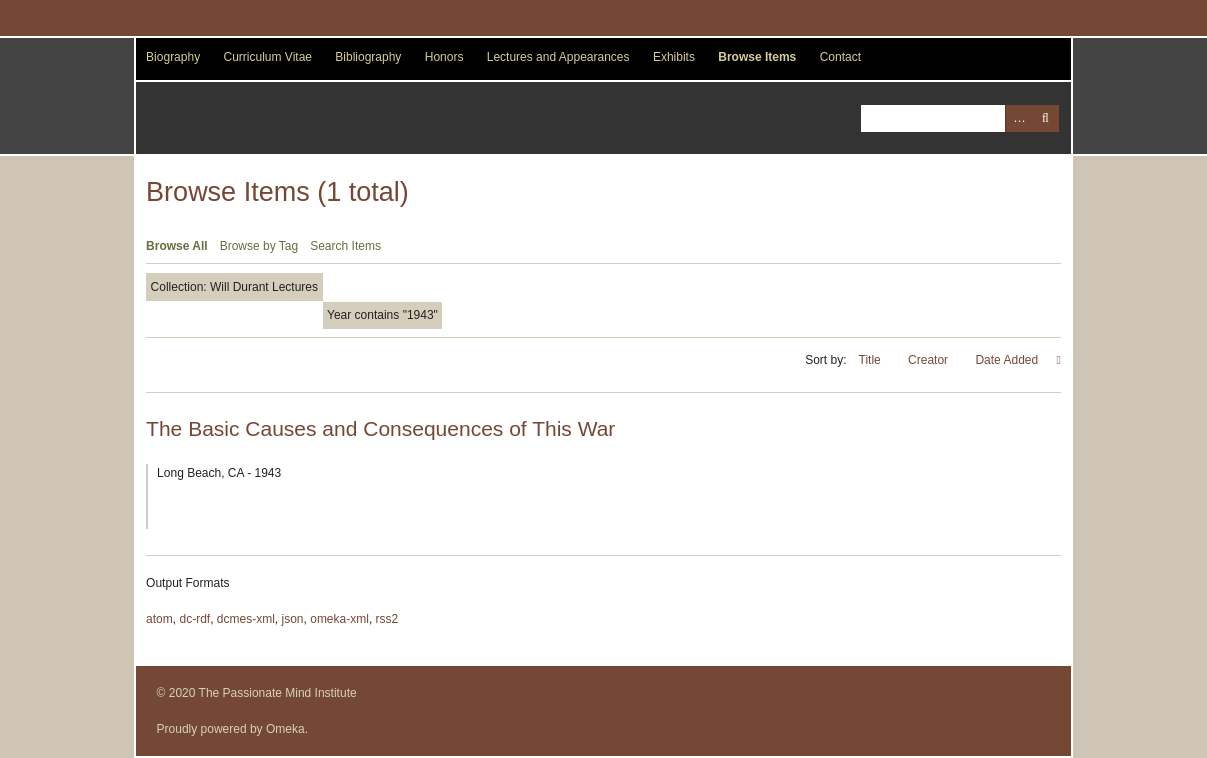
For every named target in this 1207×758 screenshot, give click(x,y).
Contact (840, 57)
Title (872, 360)
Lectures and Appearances (558, 57)
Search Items (345, 246)
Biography (173, 57)
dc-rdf (194, 619)
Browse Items (757, 57)
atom (159, 619)
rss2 (387, 619)
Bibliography (368, 57)
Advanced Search (1018, 118)
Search (1045, 118)
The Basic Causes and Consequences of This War (380, 428)
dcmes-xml (246, 619)
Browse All (177, 246)
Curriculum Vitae (268, 57)
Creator (929, 360)
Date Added (1008, 360)
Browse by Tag (259, 246)
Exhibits (674, 57)
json (293, 619)
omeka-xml (339, 619)
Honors (444, 57)
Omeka (285, 729)
